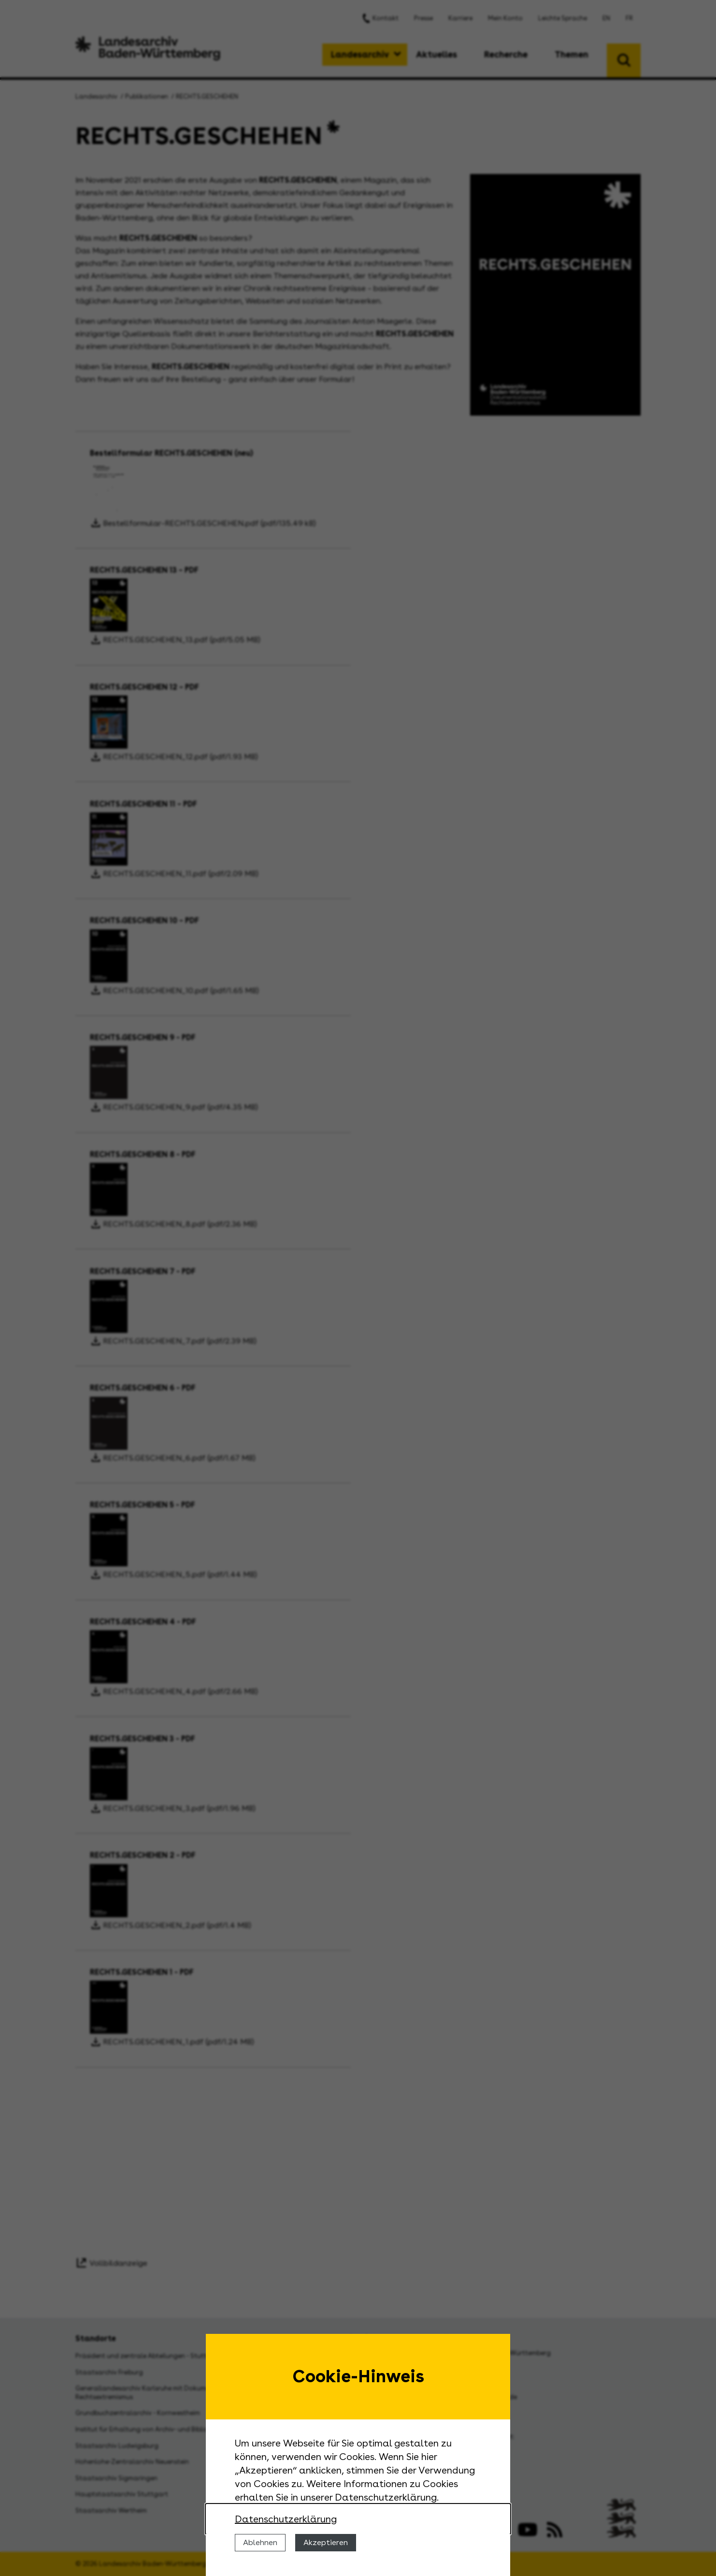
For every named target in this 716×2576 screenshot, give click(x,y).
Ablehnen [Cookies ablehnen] (260, 2542)
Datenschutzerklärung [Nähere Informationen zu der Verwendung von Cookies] (286, 2519)
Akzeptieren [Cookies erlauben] (325, 2542)
